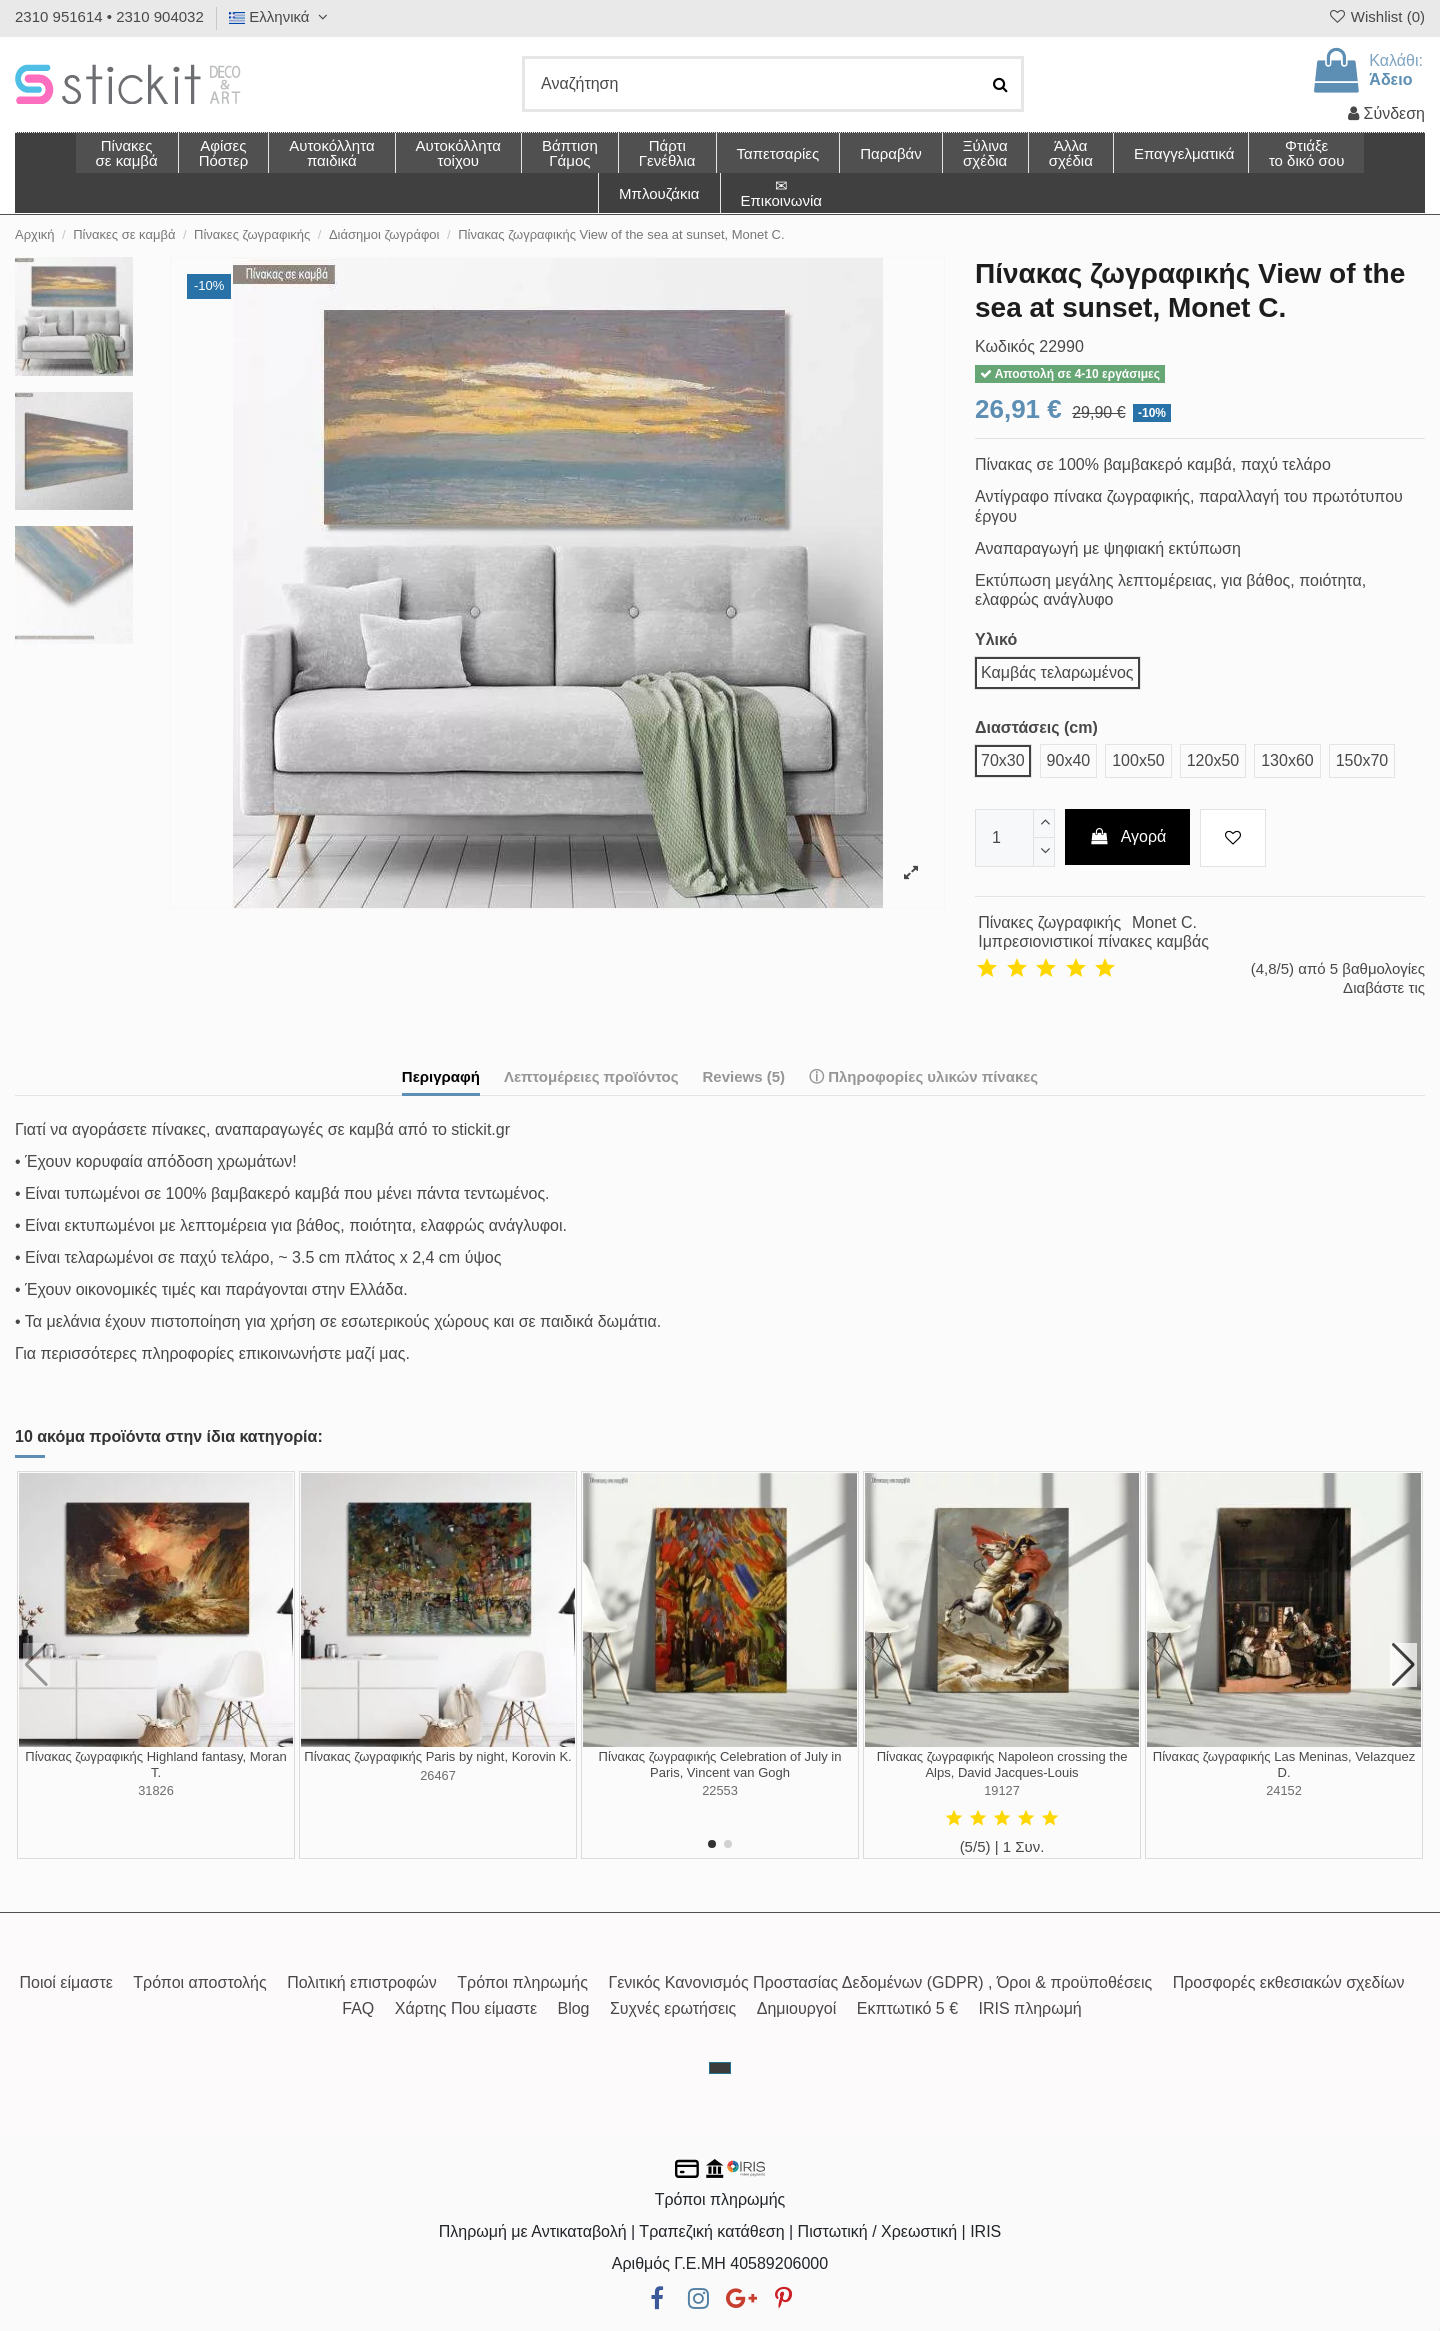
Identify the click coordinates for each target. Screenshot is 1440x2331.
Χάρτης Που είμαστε (466, 2008)
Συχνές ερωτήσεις (673, 2008)
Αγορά (1128, 836)
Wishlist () (1376, 16)
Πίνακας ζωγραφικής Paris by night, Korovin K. (437, 1756)
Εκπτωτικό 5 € (907, 2008)
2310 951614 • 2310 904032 (109, 16)
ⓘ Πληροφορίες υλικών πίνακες (923, 1076)
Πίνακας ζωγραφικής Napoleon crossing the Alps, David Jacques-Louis (1002, 1764)
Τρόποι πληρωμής (522, 1982)
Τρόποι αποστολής (199, 1982)
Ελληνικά (281, 16)
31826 (156, 1790)
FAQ (358, 2008)
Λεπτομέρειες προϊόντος (591, 1076)
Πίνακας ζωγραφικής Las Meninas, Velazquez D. (1284, 1764)
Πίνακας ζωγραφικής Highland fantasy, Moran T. (155, 1764)
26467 (438, 1775)
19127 (1002, 1790)
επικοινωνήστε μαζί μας (322, 1353)
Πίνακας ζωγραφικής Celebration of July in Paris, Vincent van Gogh (720, 1764)
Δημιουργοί (797, 2008)
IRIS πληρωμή (1030, 2008)
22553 (720, 1790)
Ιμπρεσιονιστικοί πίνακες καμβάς (1093, 941)
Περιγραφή (441, 1076)
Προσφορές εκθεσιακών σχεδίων (1289, 1982)
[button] (1070, 153)
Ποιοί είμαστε (65, 1982)
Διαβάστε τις (1384, 987)
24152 (1284, 1790)
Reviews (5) (743, 1076)
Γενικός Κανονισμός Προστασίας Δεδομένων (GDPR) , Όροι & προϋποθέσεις (880, 1982)
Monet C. (1164, 922)
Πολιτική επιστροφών (362, 1982)
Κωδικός (1005, 346)
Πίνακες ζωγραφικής (1049, 922)
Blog (573, 2008)
